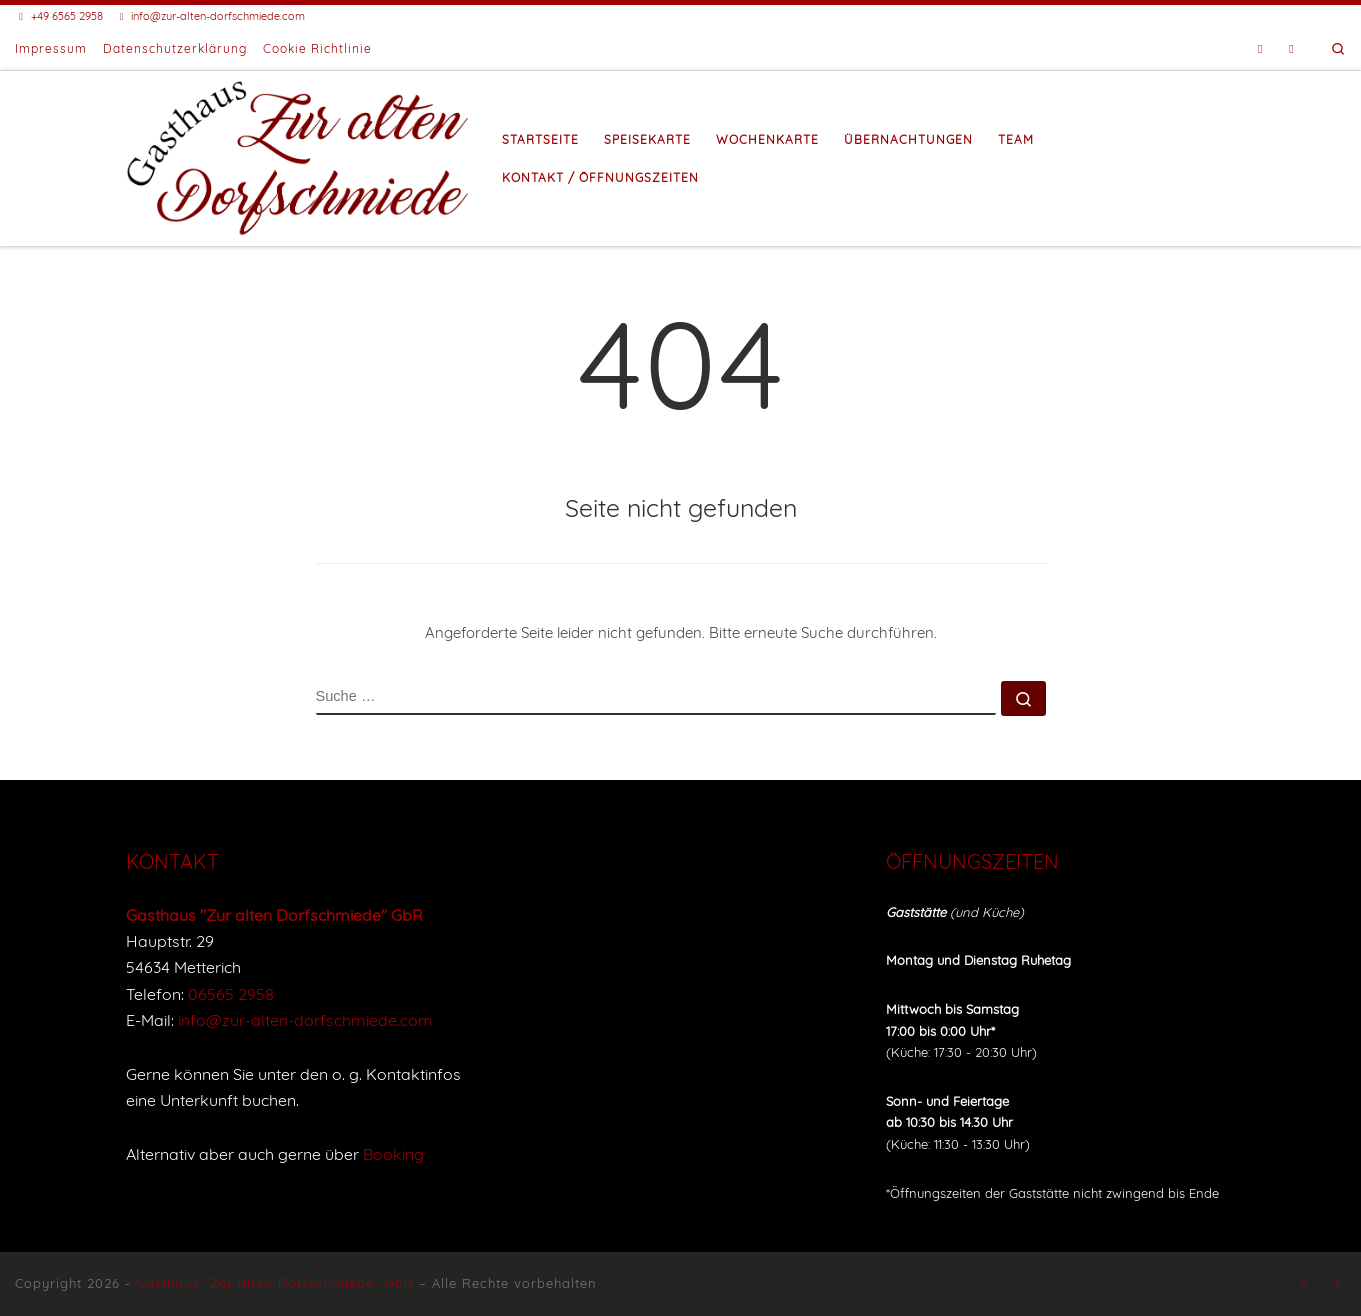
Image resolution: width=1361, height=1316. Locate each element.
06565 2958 (231, 994)
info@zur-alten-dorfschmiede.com (305, 1020)
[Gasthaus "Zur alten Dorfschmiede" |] (299, 155)
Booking (393, 1154)
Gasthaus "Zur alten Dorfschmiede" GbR (275, 1283)
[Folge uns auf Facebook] (1260, 49)
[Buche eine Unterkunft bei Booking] (1291, 49)
